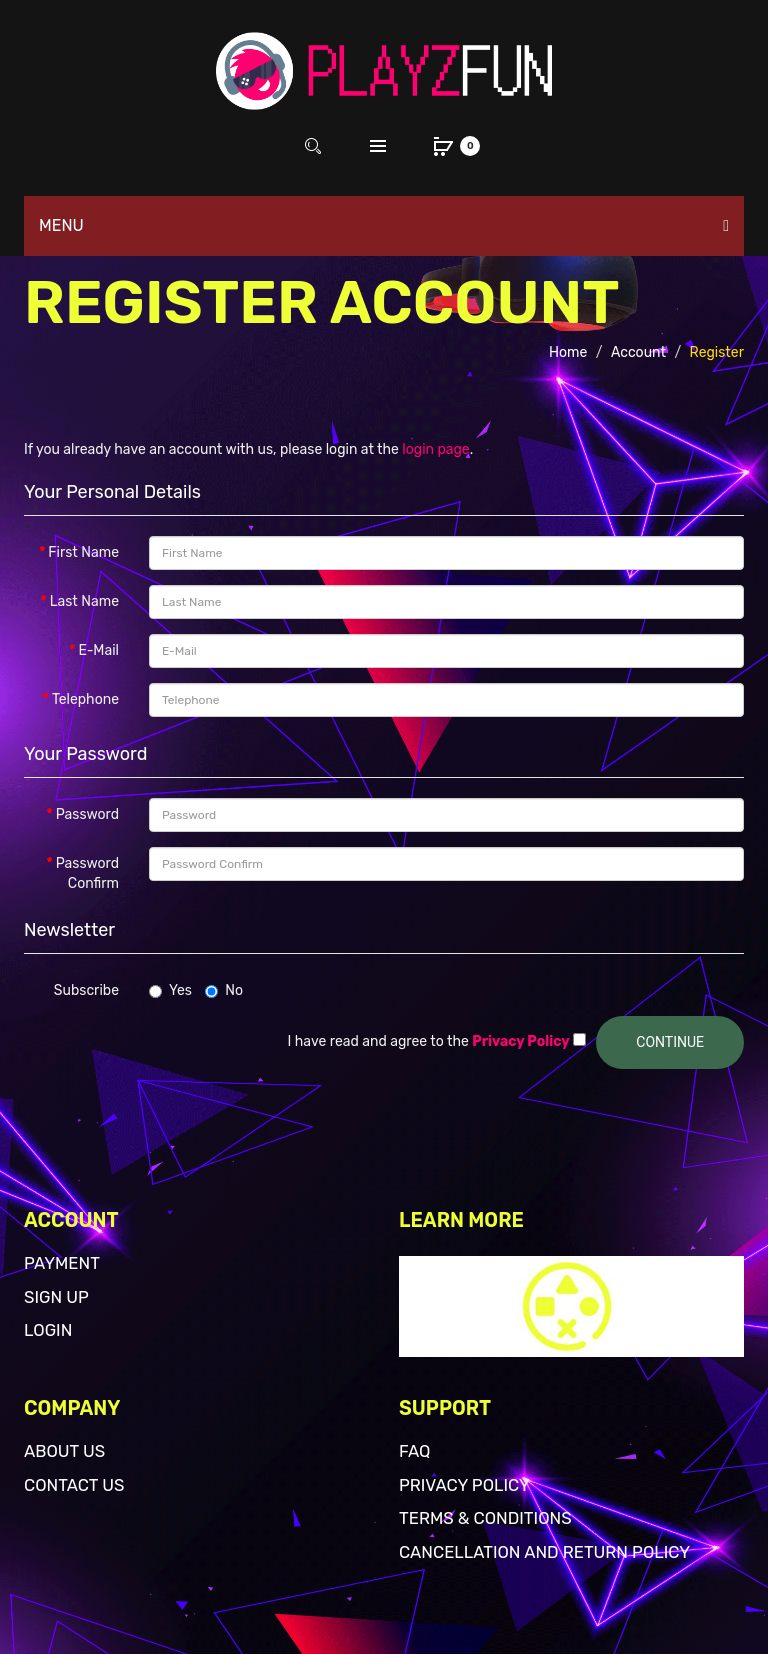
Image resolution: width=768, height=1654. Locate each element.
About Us (64, 1451)
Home (568, 352)
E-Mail (98, 650)
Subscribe (86, 990)
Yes (170, 990)
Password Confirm (87, 873)
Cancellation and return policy (544, 1552)
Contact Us (74, 1485)
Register (717, 352)
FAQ (414, 1451)
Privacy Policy (464, 1485)
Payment (62, 1263)
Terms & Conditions (485, 1518)
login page (435, 449)
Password (87, 814)
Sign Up (56, 1297)
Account (638, 352)
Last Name (84, 601)
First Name (83, 552)
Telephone (85, 699)
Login (48, 1330)
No (224, 990)
